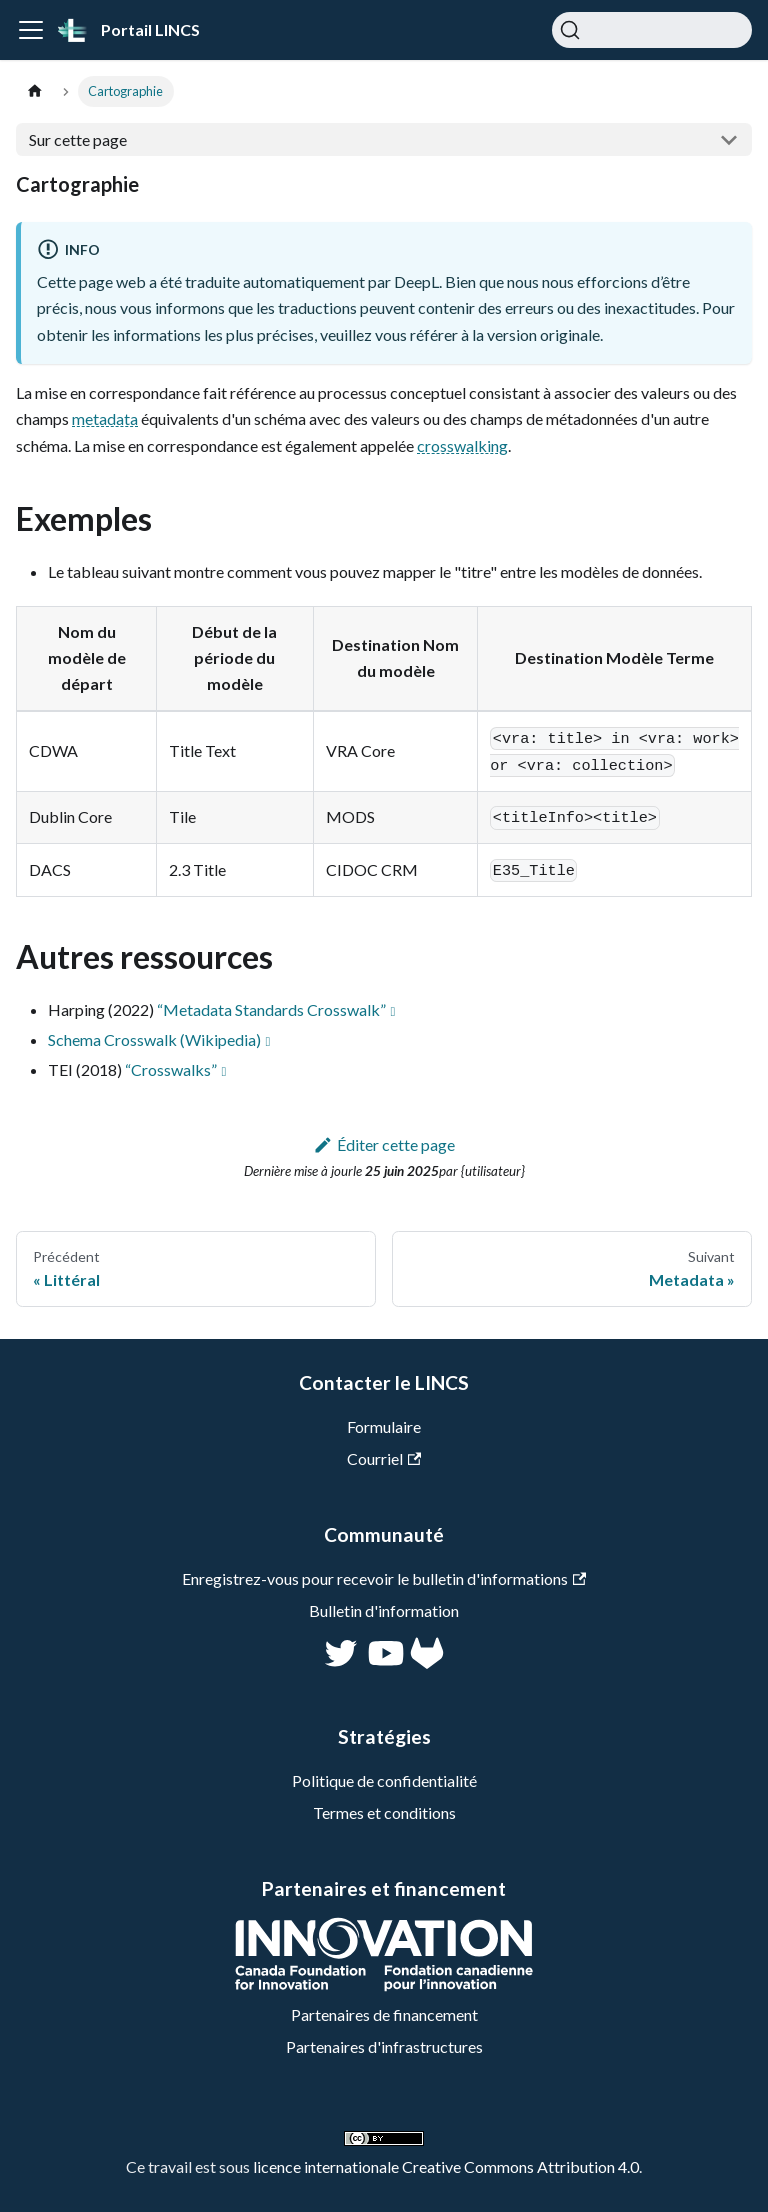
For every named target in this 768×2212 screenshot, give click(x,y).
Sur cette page (78, 139)
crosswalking (462, 445)
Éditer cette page (384, 1144)
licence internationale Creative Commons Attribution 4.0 (446, 2166)
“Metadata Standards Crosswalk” (271, 1009)
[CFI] (384, 1985)
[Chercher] (652, 30)
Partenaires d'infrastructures (384, 2046)
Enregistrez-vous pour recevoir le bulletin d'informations (384, 1578)
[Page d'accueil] (35, 91)
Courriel (384, 1458)
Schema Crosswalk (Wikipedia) (154, 1039)
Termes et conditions (384, 1812)
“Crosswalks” (171, 1069)
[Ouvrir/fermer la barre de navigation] (31, 30)
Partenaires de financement (384, 2014)
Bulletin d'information (384, 1610)
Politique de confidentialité (384, 1780)
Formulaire (384, 1426)
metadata (105, 418)
